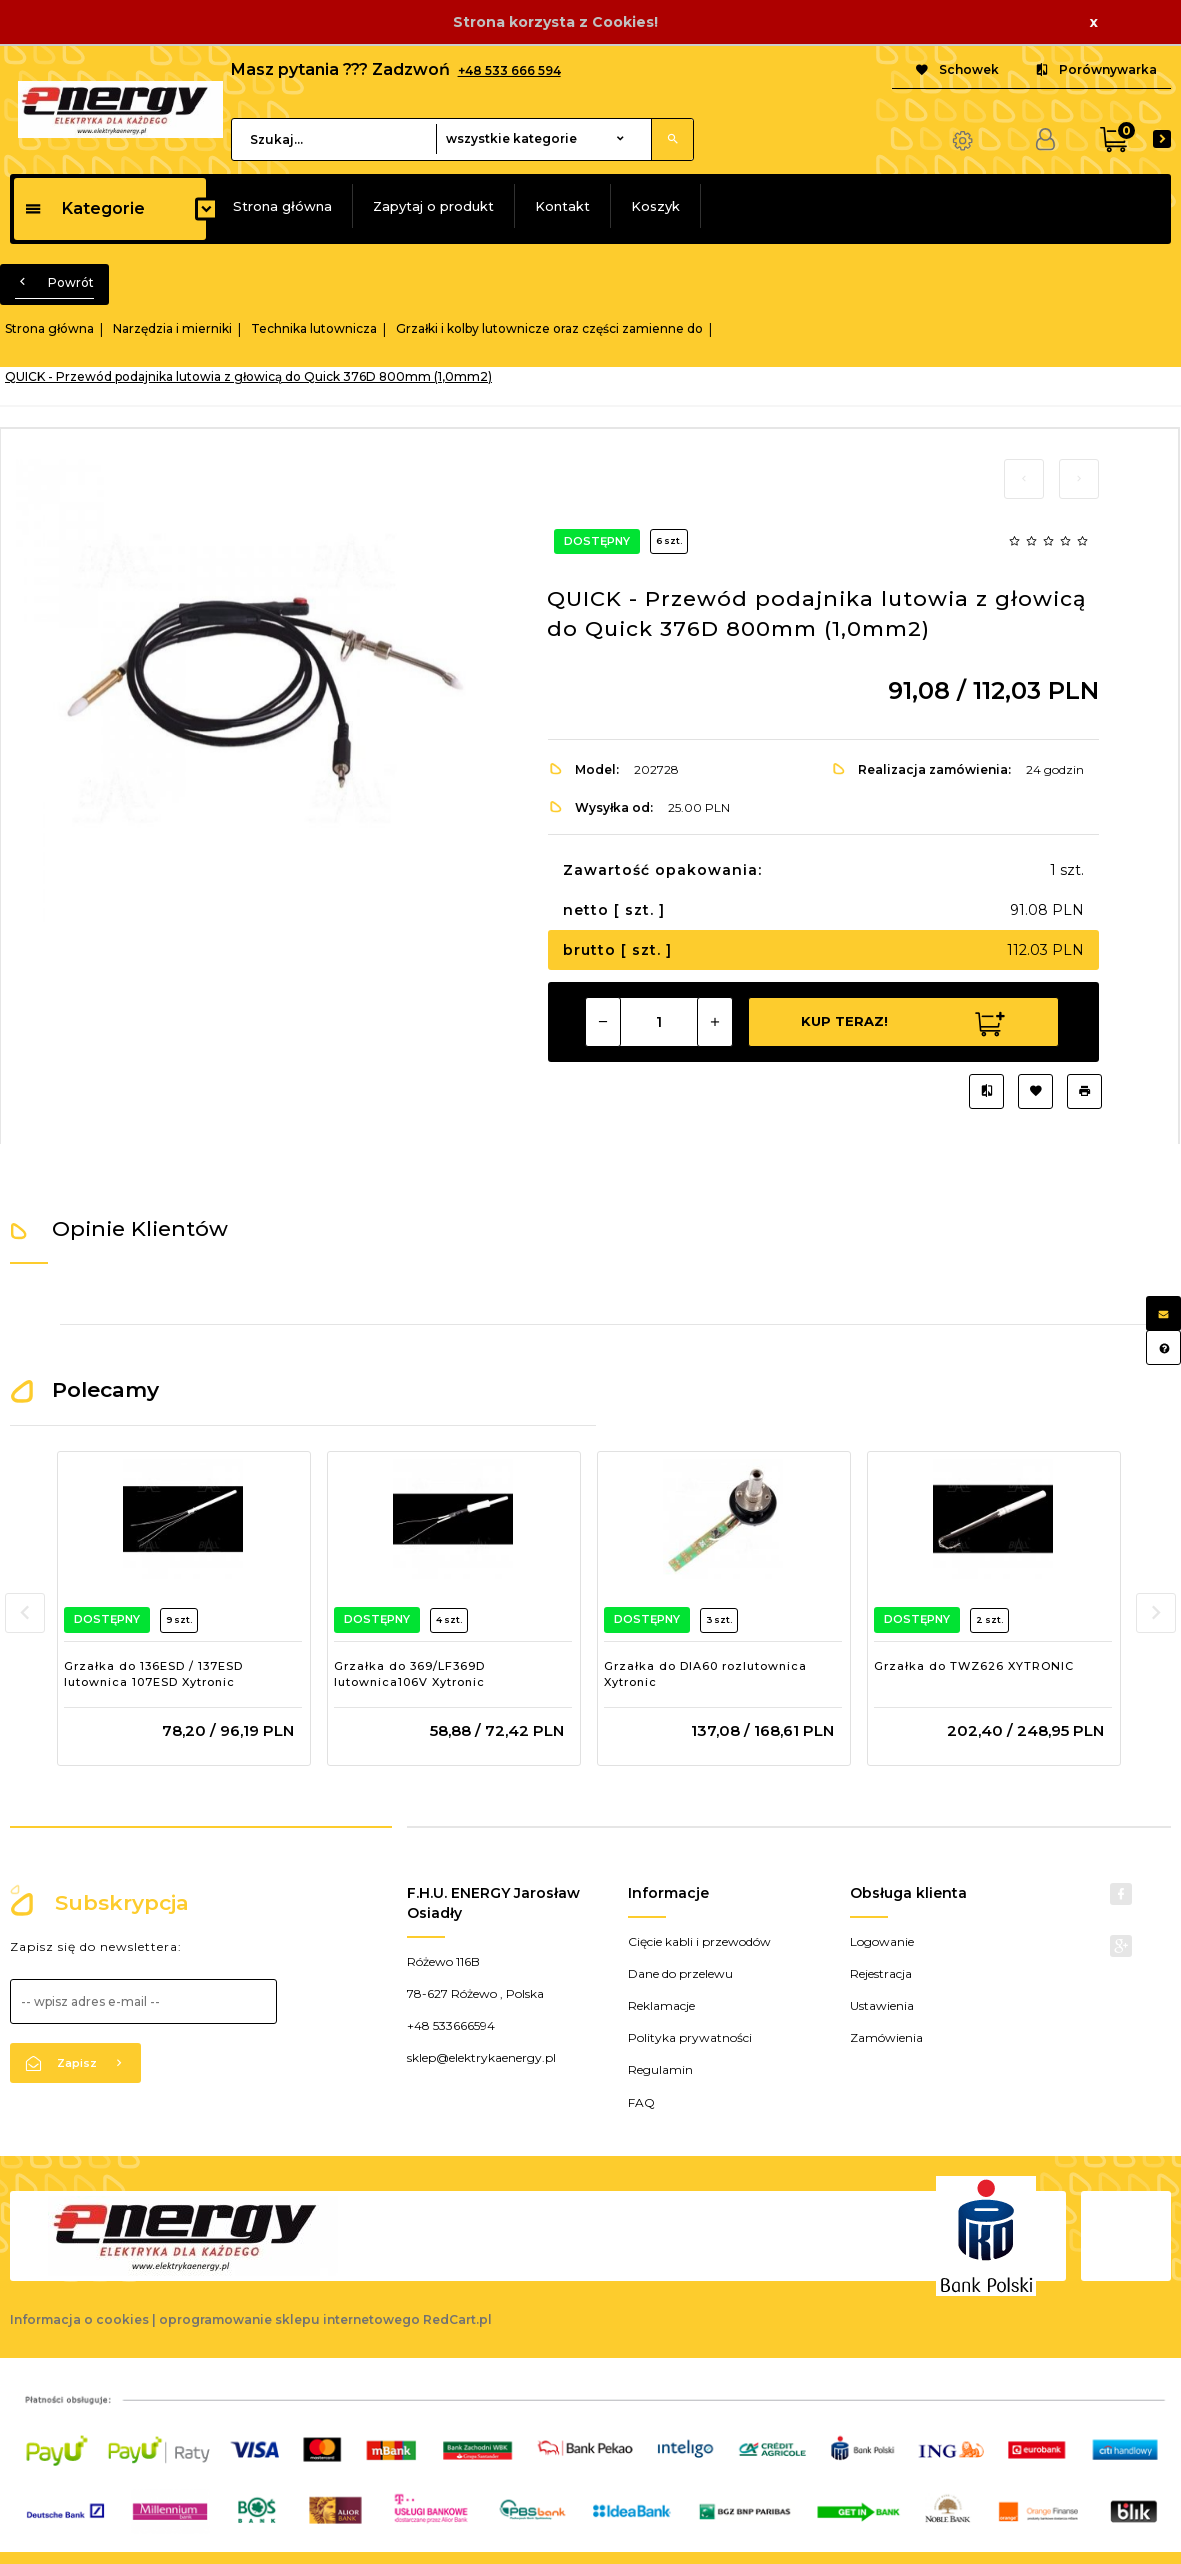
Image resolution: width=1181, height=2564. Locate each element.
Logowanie (882, 1941)
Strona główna (282, 206)
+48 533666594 (451, 2025)
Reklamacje (661, 2005)
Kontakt (562, 206)
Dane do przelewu (680, 1973)
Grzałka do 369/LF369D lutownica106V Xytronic (409, 1674)
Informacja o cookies (79, 2319)
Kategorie (84, 208)
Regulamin (660, 2069)
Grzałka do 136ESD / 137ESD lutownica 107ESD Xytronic (153, 1674)
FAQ (641, 2102)
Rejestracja (881, 1973)
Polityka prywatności (690, 2037)
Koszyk (655, 206)
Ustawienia (882, 2005)
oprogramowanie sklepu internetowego (289, 2319)
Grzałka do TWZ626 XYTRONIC (974, 1666)
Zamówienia (886, 2037)
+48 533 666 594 (509, 70)
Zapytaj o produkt (433, 206)
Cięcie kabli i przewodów (699, 1941)
